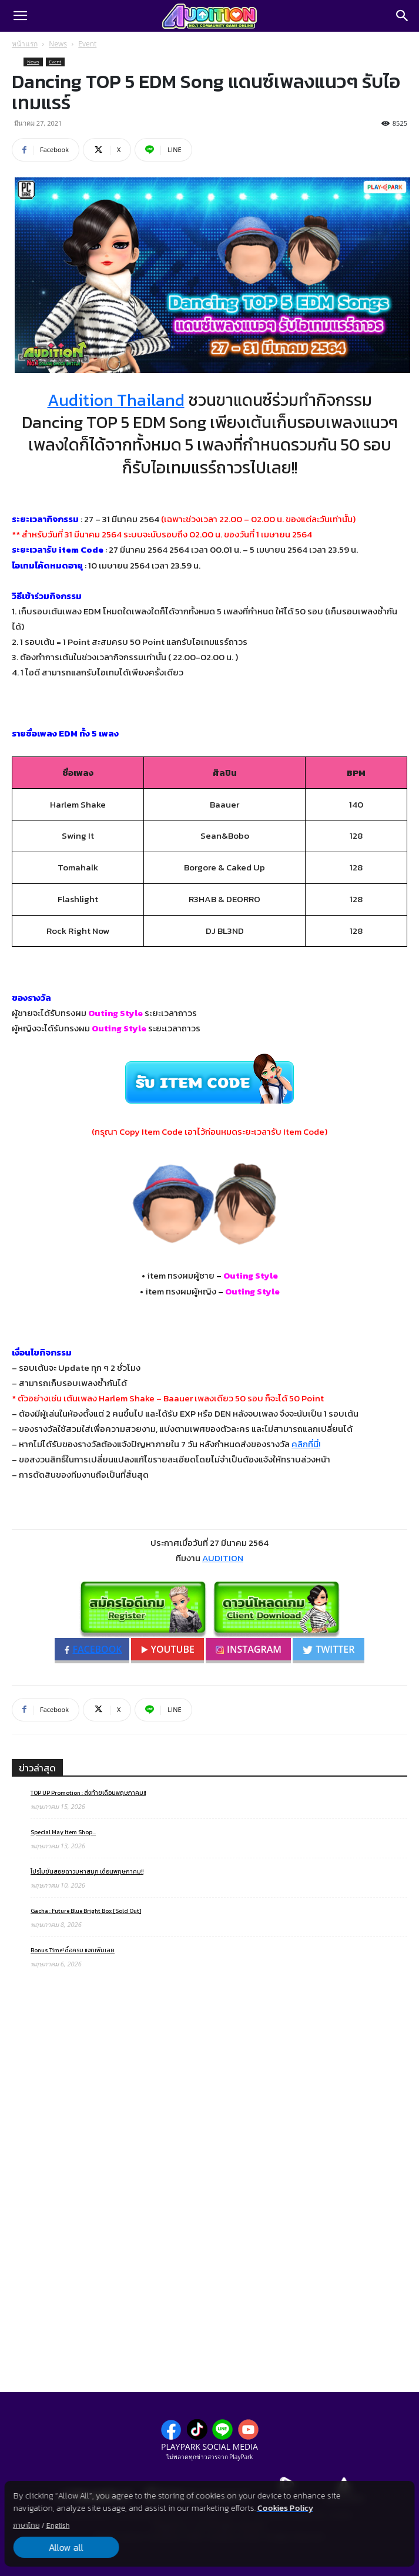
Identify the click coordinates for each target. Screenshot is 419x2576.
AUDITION (222, 1558)
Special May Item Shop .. (63, 1832)
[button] (20, 16)
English (57, 2525)
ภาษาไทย (26, 2525)
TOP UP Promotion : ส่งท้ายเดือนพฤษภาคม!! (88, 1792)
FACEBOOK (93, 1649)
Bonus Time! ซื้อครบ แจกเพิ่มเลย (73, 1950)
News (58, 44)
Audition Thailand (116, 400)
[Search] (402, 16)
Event (87, 44)
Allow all (66, 2547)
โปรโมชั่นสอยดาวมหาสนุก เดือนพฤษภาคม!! (87, 1871)
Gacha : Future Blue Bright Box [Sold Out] (86, 1910)
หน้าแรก (25, 44)
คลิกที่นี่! (305, 1444)
